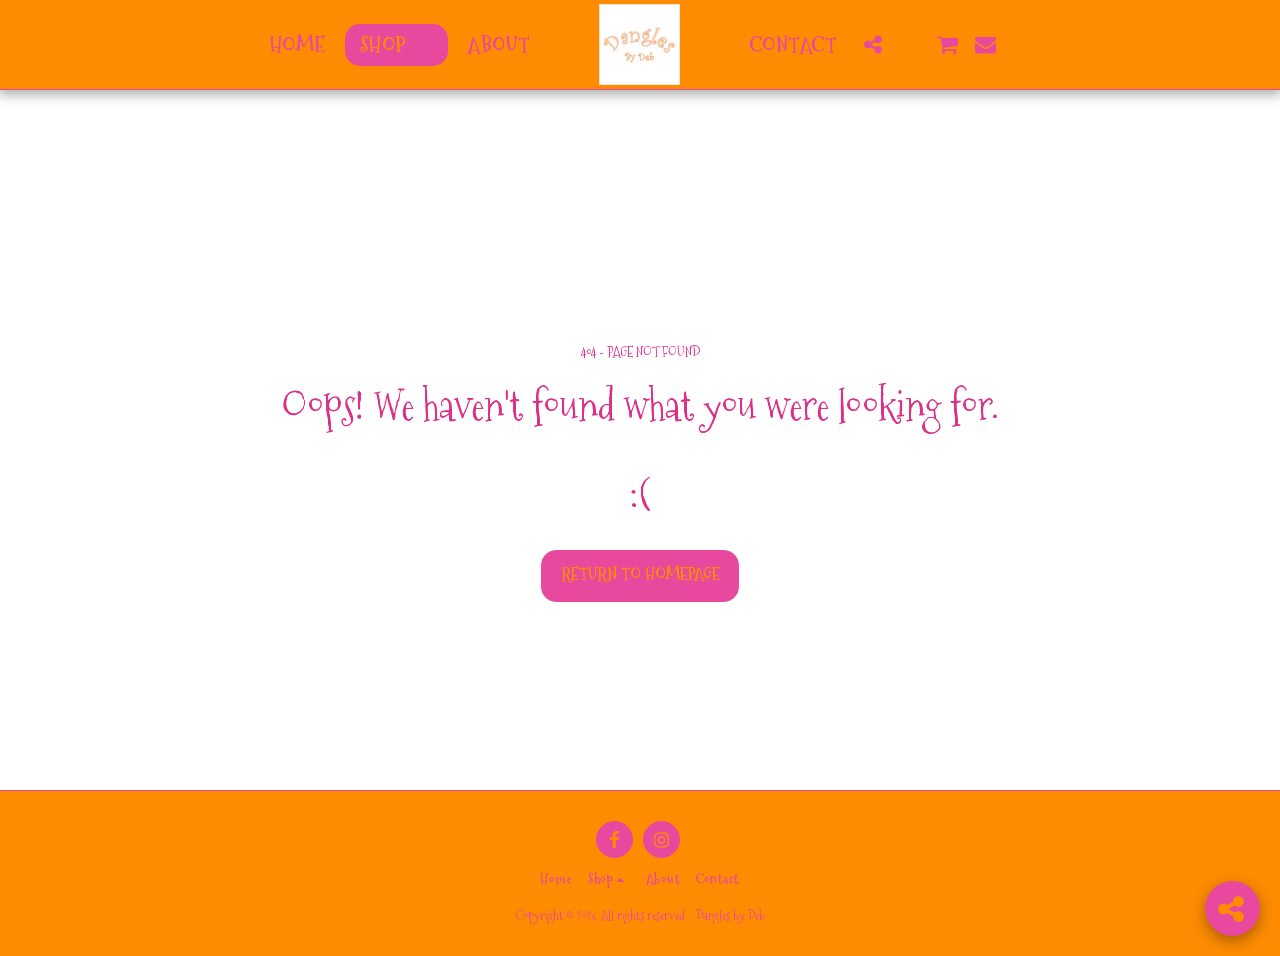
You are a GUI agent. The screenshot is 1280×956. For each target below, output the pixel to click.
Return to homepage (640, 574)
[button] (872, 44)
